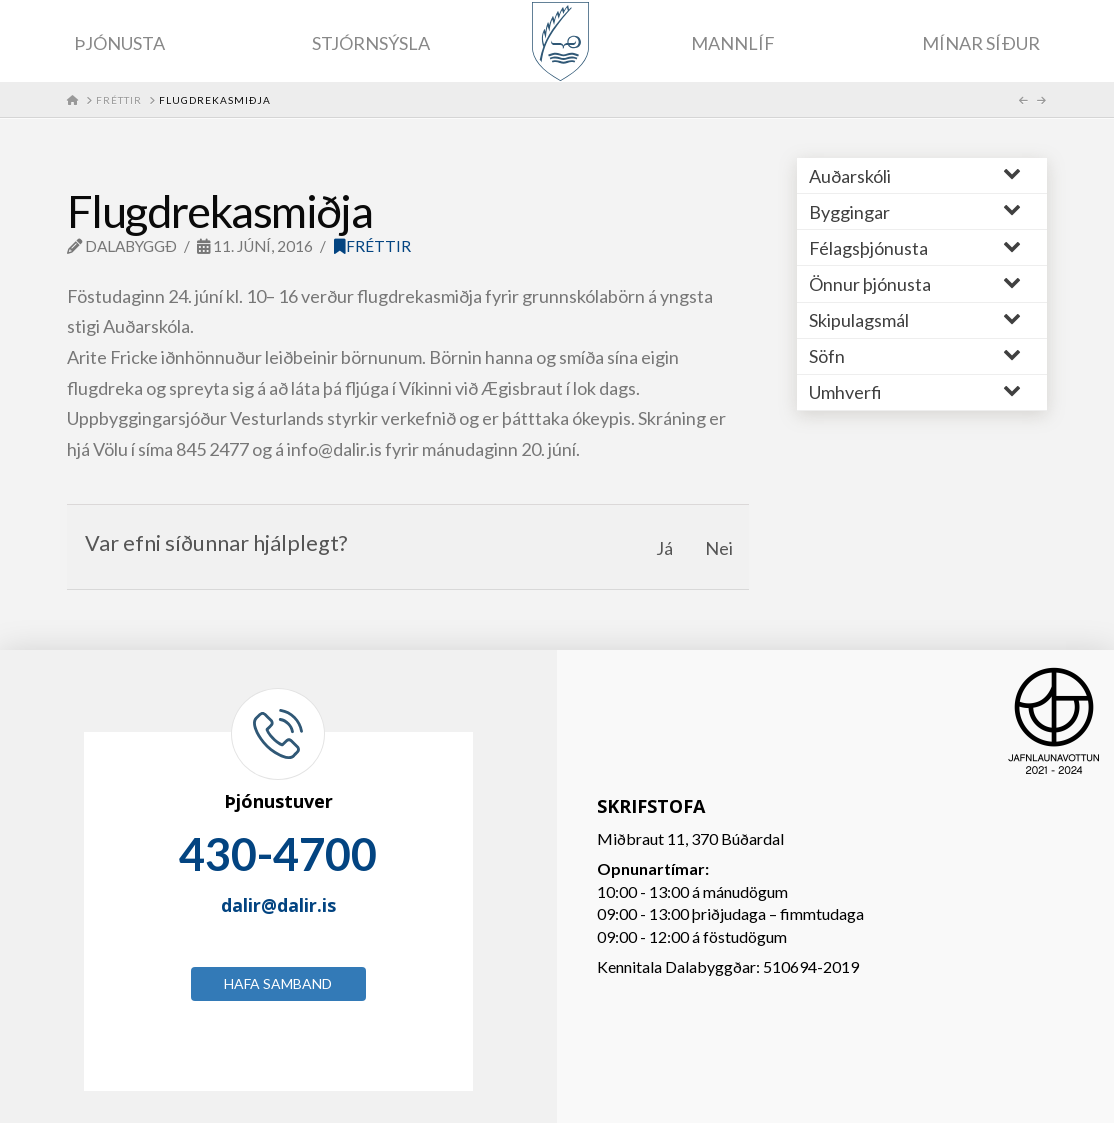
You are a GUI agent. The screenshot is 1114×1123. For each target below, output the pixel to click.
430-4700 (278, 854)
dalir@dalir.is (278, 905)
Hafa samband (278, 983)
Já (664, 548)
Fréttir (372, 246)
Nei (719, 548)
